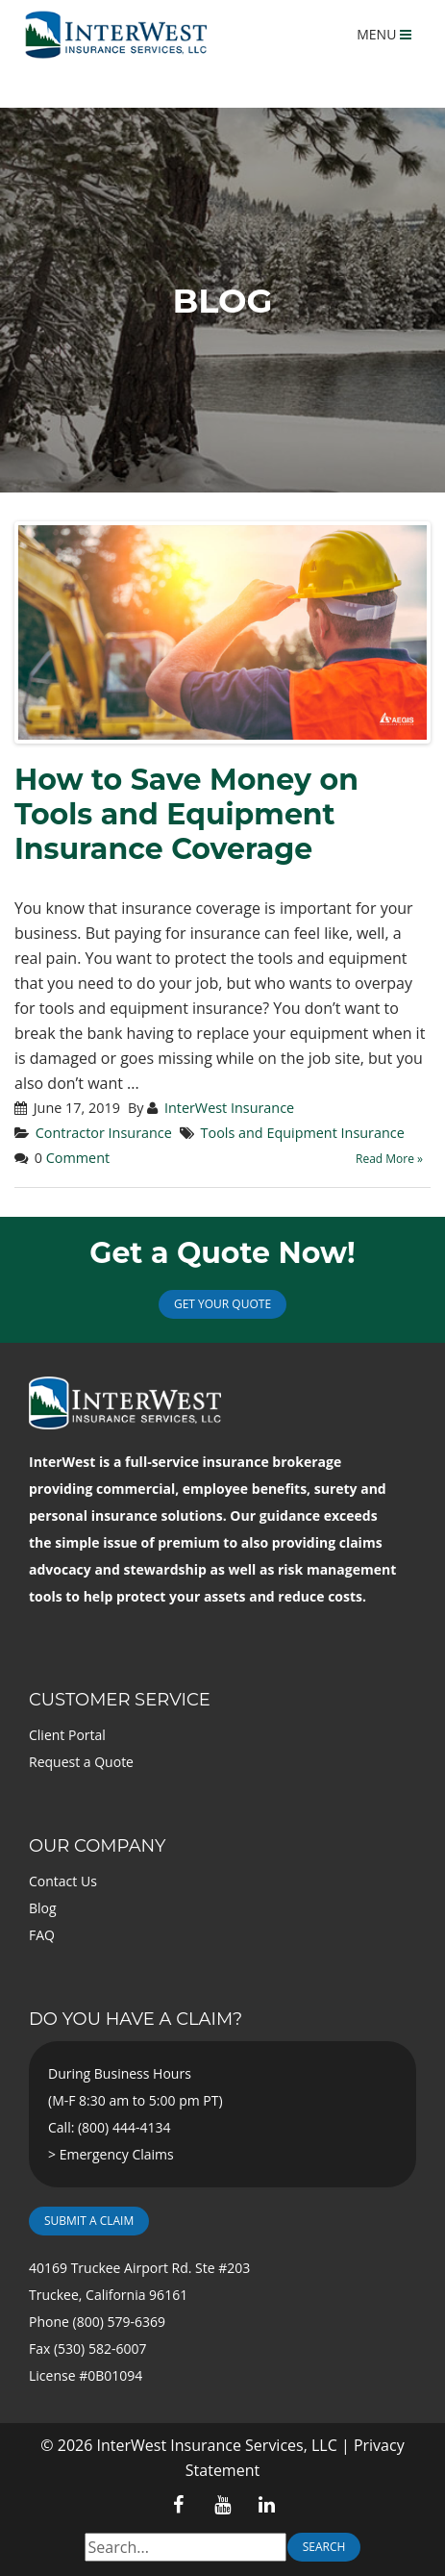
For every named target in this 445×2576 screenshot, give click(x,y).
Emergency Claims (117, 2154)
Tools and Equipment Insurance (303, 1133)
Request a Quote (81, 1762)
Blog (43, 1908)
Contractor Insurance (104, 1133)
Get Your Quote (222, 1304)
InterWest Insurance (229, 1108)
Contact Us (63, 1881)
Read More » (389, 1158)
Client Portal (67, 1735)
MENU (384, 34)
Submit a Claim (89, 2220)
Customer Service (119, 1699)
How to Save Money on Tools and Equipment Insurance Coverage (186, 814)
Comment (78, 1158)
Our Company (97, 1845)
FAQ (42, 1935)
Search (324, 2546)
